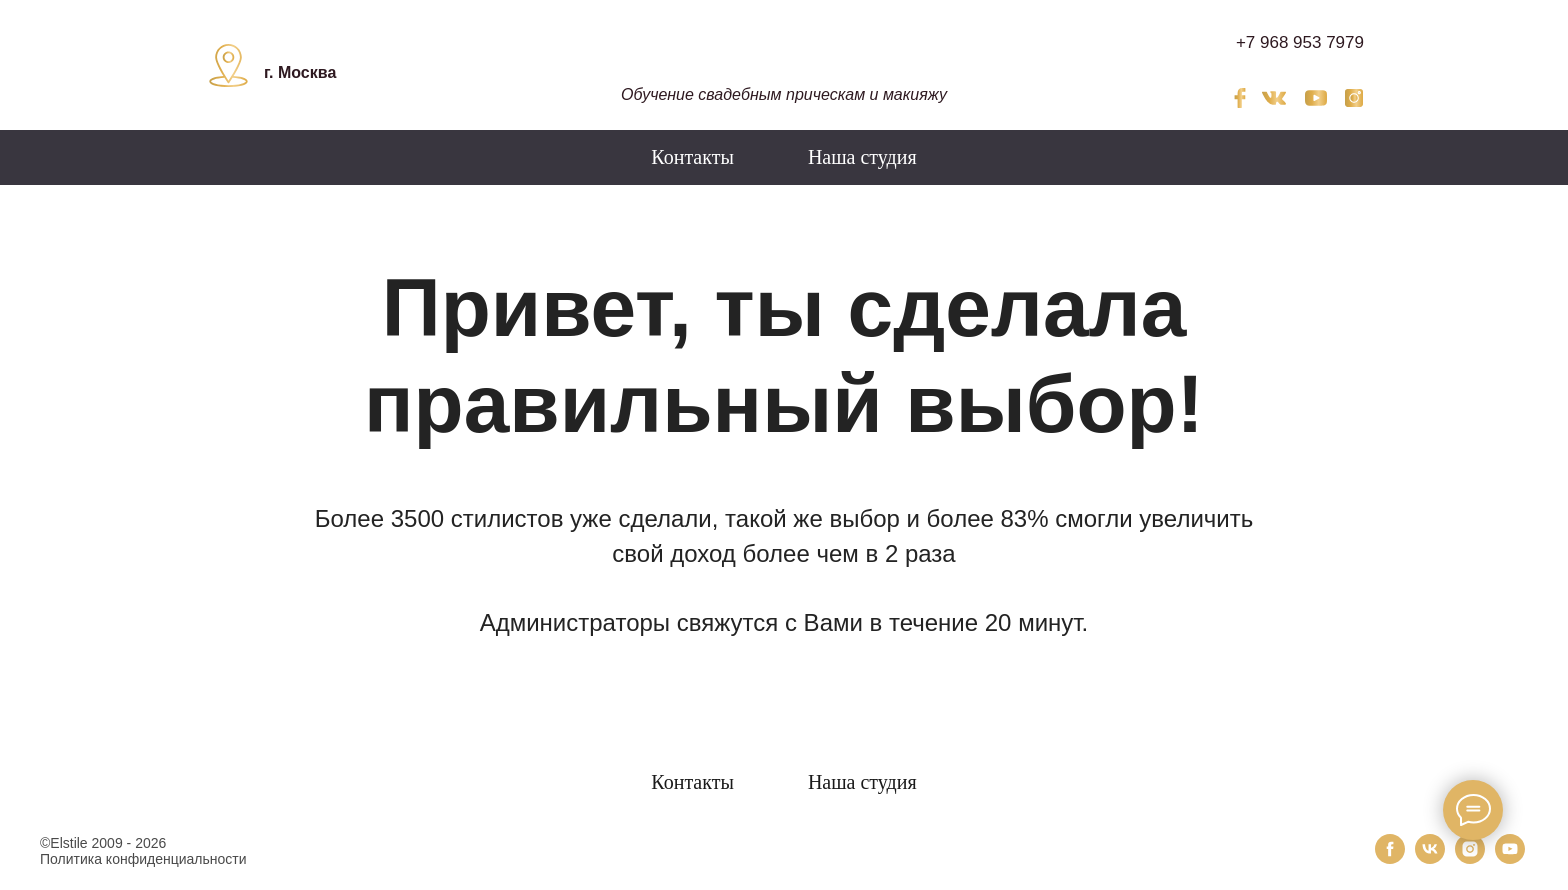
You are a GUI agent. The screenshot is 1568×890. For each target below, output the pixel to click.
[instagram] (1470, 858)
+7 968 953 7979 (1300, 42)
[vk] (1430, 858)
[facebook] (1390, 858)
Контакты (692, 157)
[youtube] (1510, 858)
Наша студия (862, 157)
